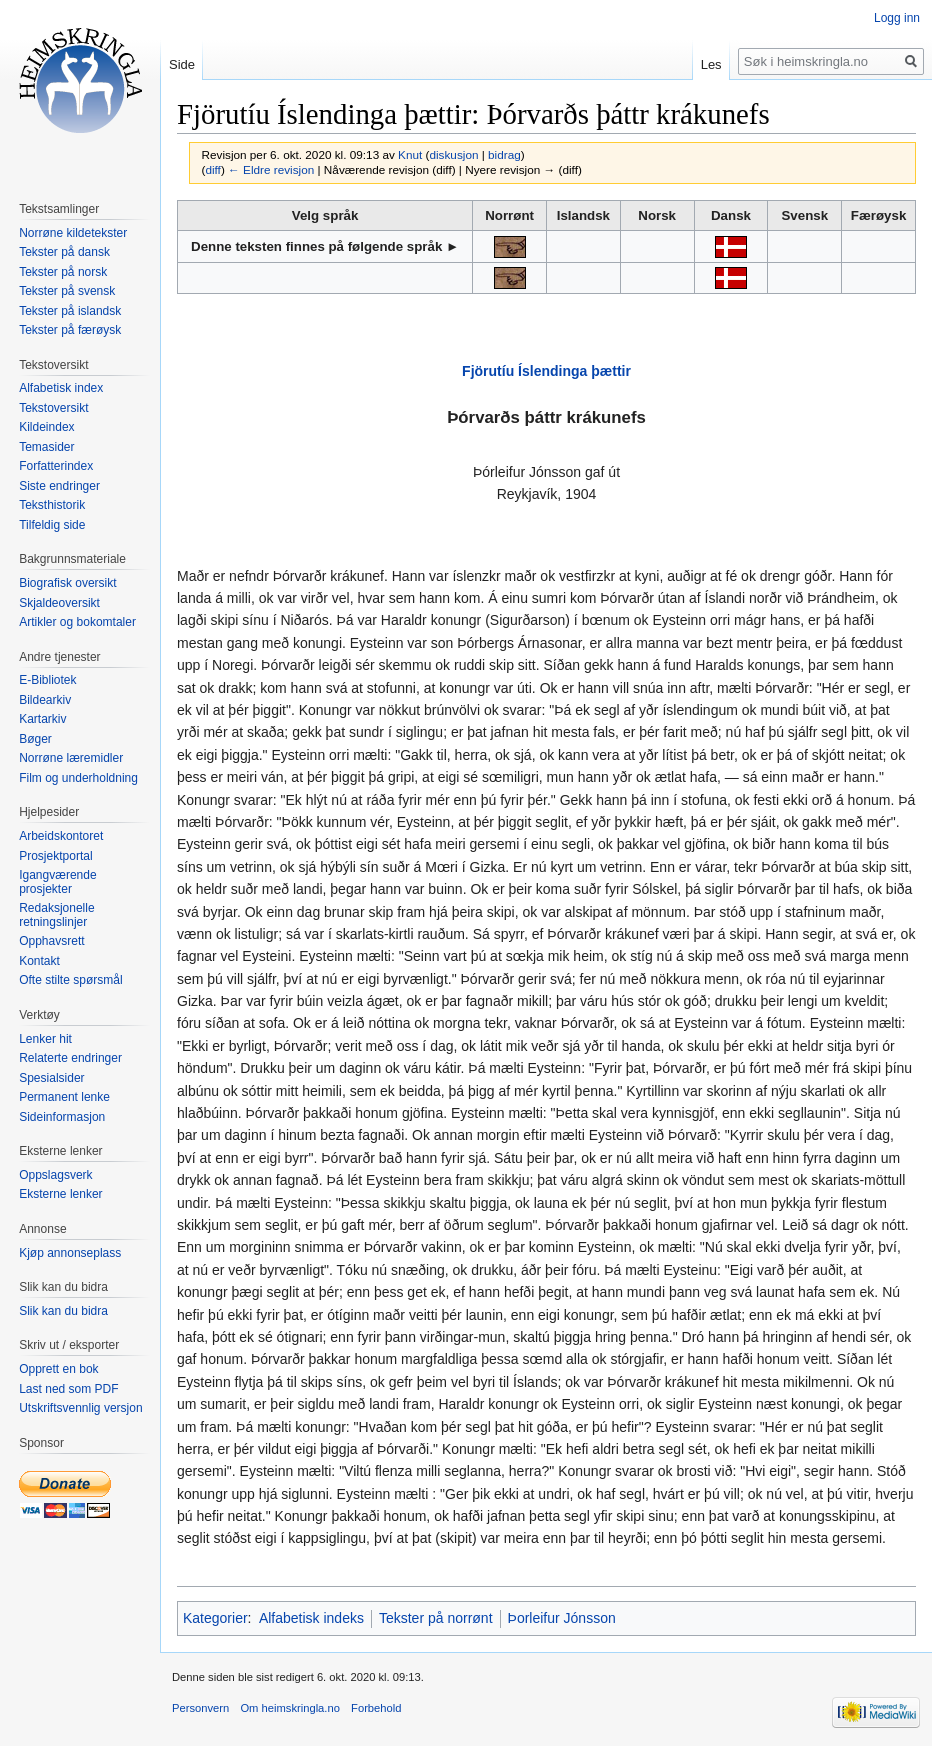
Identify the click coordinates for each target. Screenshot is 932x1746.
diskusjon (453, 154)
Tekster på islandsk (70, 311)
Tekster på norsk (63, 272)
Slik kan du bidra (63, 1311)
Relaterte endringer (70, 1058)
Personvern (200, 1708)
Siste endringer (59, 486)
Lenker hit (45, 1039)
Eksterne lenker (60, 1194)
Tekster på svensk (67, 291)
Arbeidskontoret (61, 836)
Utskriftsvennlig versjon (80, 1408)
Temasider (46, 447)
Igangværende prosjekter (57, 882)
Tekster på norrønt (436, 1618)
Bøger (35, 739)
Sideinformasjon (62, 1117)
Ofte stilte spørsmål (70, 980)
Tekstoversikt (53, 408)
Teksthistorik (52, 505)
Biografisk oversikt (67, 583)
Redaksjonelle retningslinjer (56, 915)
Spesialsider (51, 1078)
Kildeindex (46, 427)
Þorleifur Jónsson (562, 1618)
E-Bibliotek (47, 680)
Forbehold (376, 1708)
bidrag (504, 154)
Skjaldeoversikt (59, 603)
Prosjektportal (55, 856)
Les (711, 64)
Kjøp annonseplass (70, 1253)
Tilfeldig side (52, 525)
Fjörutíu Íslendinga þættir (546, 371)
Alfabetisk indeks (311, 1618)
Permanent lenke (64, 1097)
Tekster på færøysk (70, 330)
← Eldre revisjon (271, 169)
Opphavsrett (51, 941)
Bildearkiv (45, 700)
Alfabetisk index (61, 388)
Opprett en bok (58, 1369)
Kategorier (215, 1618)
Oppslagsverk (55, 1175)
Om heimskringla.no (289, 1708)
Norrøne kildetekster (73, 233)
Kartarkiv (42, 719)
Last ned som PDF (68, 1389)
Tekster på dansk (64, 252)
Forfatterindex (56, 466)
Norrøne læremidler (71, 758)
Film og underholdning (78, 778)
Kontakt (39, 961)
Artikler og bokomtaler (77, 622)
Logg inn (897, 18)
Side (182, 64)
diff (212, 169)
